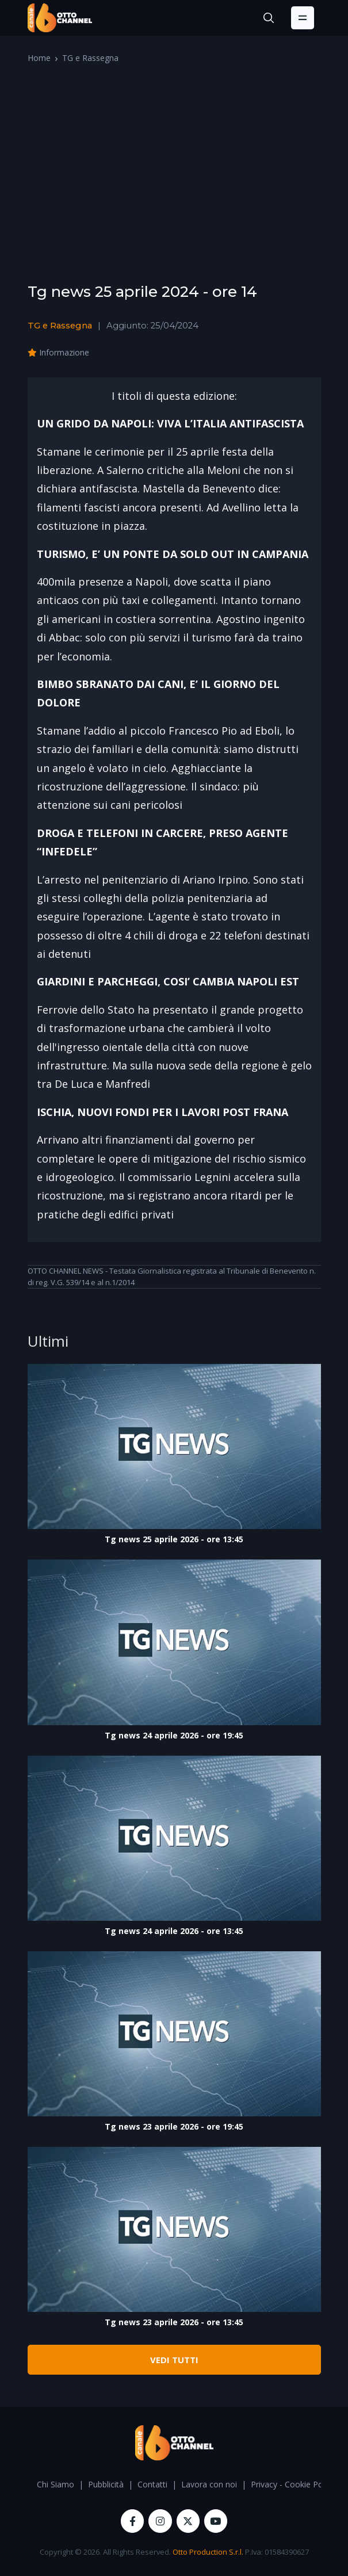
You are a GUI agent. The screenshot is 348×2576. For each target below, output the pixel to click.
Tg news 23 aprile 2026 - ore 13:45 (174, 2322)
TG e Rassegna (90, 57)
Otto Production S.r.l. (208, 2552)
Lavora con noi (209, 2484)
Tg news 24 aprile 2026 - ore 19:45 (174, 1735)
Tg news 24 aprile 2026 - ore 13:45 (174, 1930)
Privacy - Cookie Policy (293, 2484)
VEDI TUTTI (174, 2359)
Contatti (152, 2484)
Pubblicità (106, 2484)
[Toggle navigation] (302, 17)
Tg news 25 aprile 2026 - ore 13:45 (174, 1539)
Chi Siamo (55, 2484)
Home (39, 57)
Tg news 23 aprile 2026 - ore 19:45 (174, 2126)
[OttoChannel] (60, 18)
